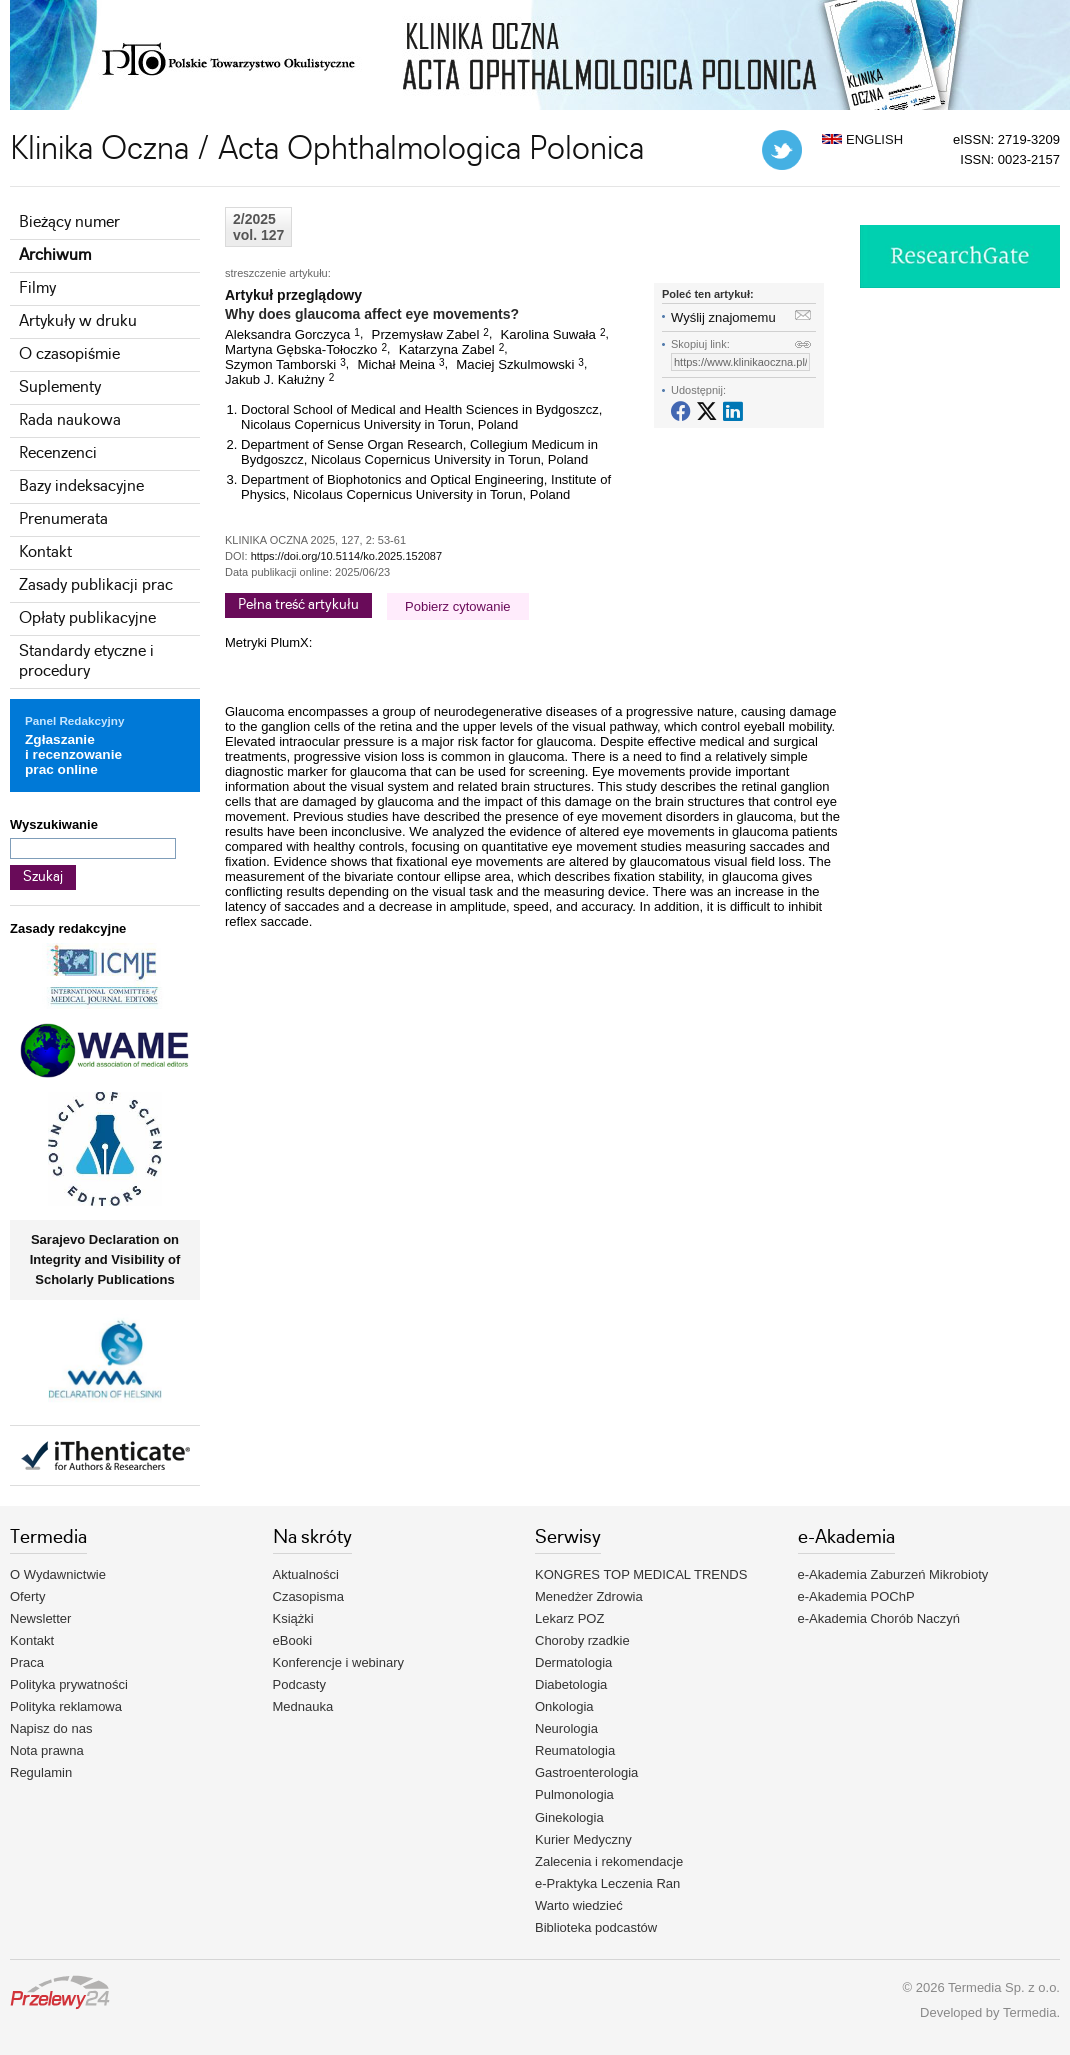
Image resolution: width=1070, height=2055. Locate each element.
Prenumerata (63, 519)
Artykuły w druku (78, 321)
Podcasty (299, 1684)
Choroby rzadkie (582, 1640)
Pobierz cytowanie (458, 606)
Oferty (27, 1596)
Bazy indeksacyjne (81, 486)
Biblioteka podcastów (596, 1927)
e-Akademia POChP (856, 1596)
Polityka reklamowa (66, 1706)
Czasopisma (309, 1596)
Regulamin (41, 1772)
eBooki (293, 1640)
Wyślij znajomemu (723, 317)
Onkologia (564, 1706)
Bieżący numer (69, 222)
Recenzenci (58, 453)
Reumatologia (575, 1750)
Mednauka (303, 1706)
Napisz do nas (51, 1728)
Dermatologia (573, 1662)
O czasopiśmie (69, 354)
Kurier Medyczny (583, 1839)
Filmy (37, 288)
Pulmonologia (574, 1794)
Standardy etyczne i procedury (86, 661)
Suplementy (60, 387)
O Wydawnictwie (58, 1574)
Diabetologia (571, 1684)
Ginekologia (569, 1817)
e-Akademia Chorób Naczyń (879, 1618)
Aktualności (306, 1574)
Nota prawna (47, 1750)
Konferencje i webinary (339, 1662)
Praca (27, 1662)
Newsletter (40, 1618)
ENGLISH (862, 139)
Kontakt (45, 552)
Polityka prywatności (69, 1684)
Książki (293, 1618)
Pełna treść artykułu (298, 605)
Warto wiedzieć (579, 1905)
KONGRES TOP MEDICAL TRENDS (641, 1574)
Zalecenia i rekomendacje (609, 1861)
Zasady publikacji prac (96, 585)
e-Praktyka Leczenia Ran (607, 1883)
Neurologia (566, 1728)
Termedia (1029, 2012)
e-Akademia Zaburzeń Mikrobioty (893, 1574)
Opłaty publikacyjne (87, 618)
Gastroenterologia (586, 1772)
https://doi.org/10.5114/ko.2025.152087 (346, 556)
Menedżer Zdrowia (589, 1596)
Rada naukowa (70, 420)
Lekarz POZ (569, 1618)
